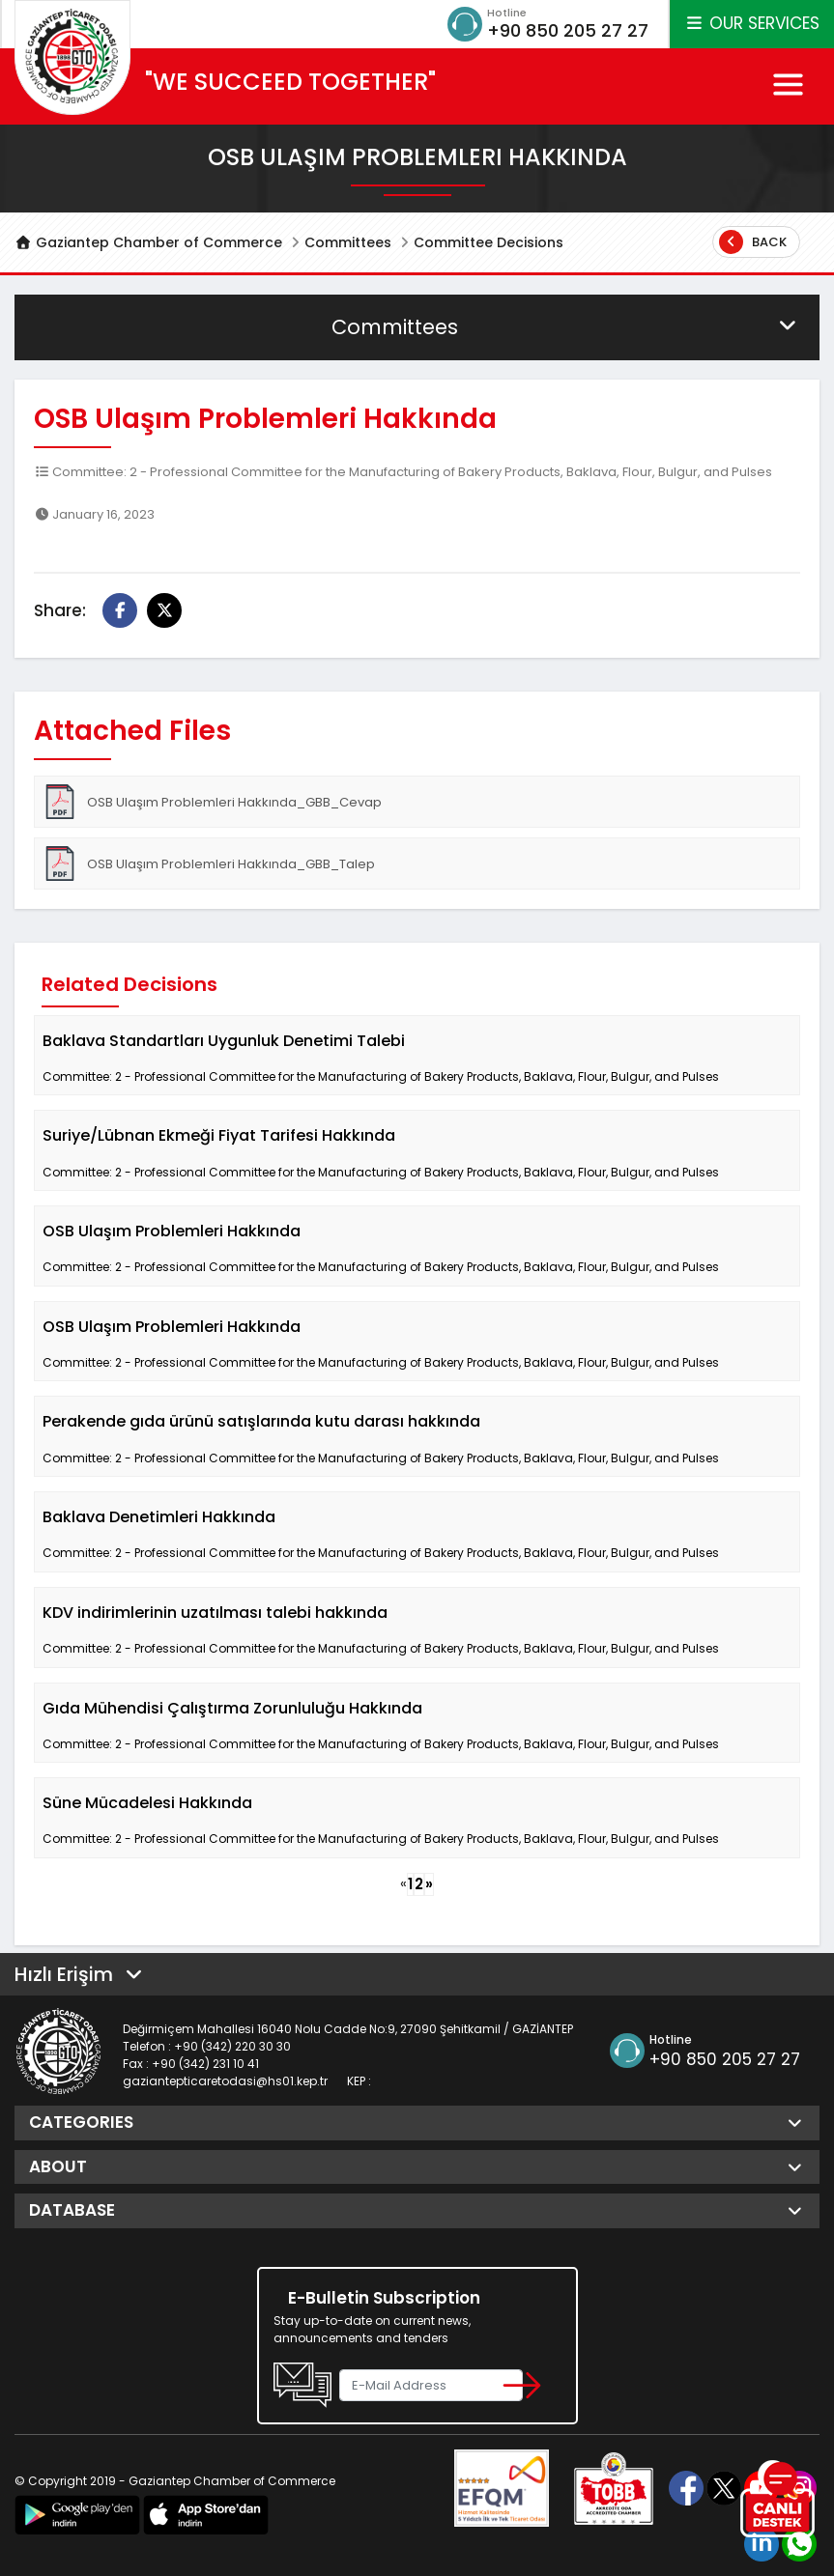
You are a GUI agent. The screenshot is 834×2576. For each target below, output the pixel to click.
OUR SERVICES (752, 23)
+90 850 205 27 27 (567, 30)
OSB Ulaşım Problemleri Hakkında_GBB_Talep (209, 863)
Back (753, 242)
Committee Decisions (488, 242)
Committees (347, 242)
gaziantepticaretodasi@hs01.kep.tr (225, 2081)
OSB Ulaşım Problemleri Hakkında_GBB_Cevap (212, 801)
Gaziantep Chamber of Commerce (148, 242)
